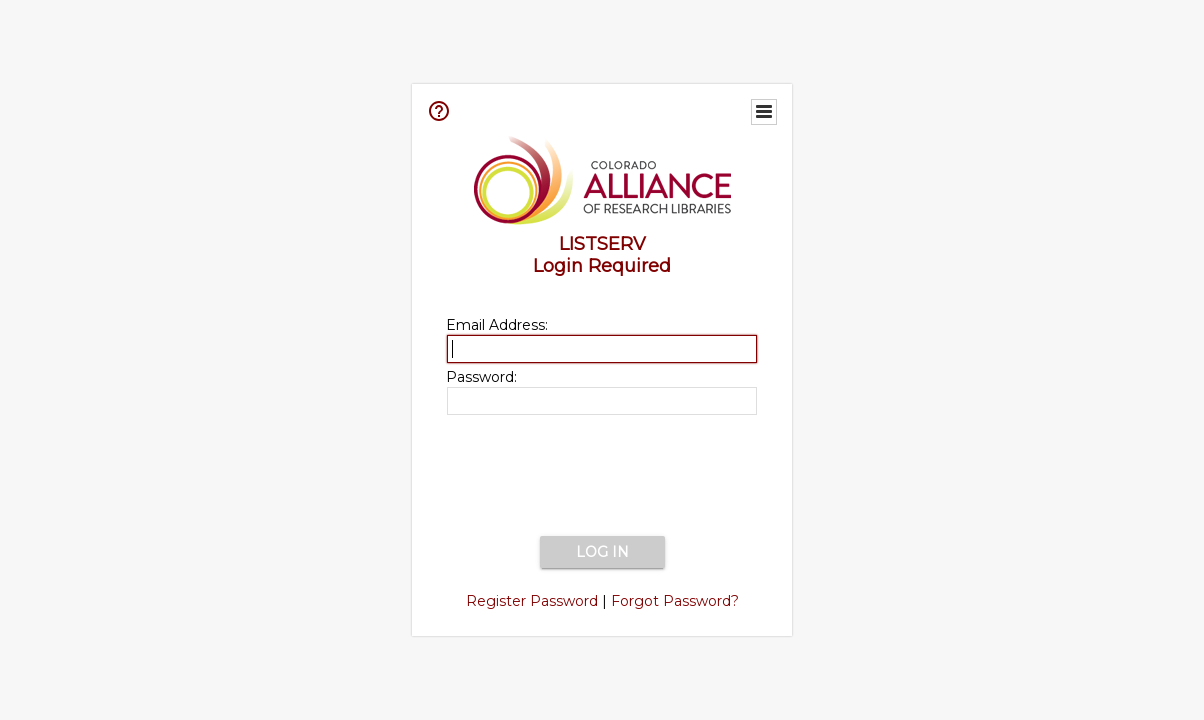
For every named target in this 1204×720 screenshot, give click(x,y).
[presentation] (602, 477)
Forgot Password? (675, 601)
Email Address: (497, 325)
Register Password (532, 601)
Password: (481, 377)
